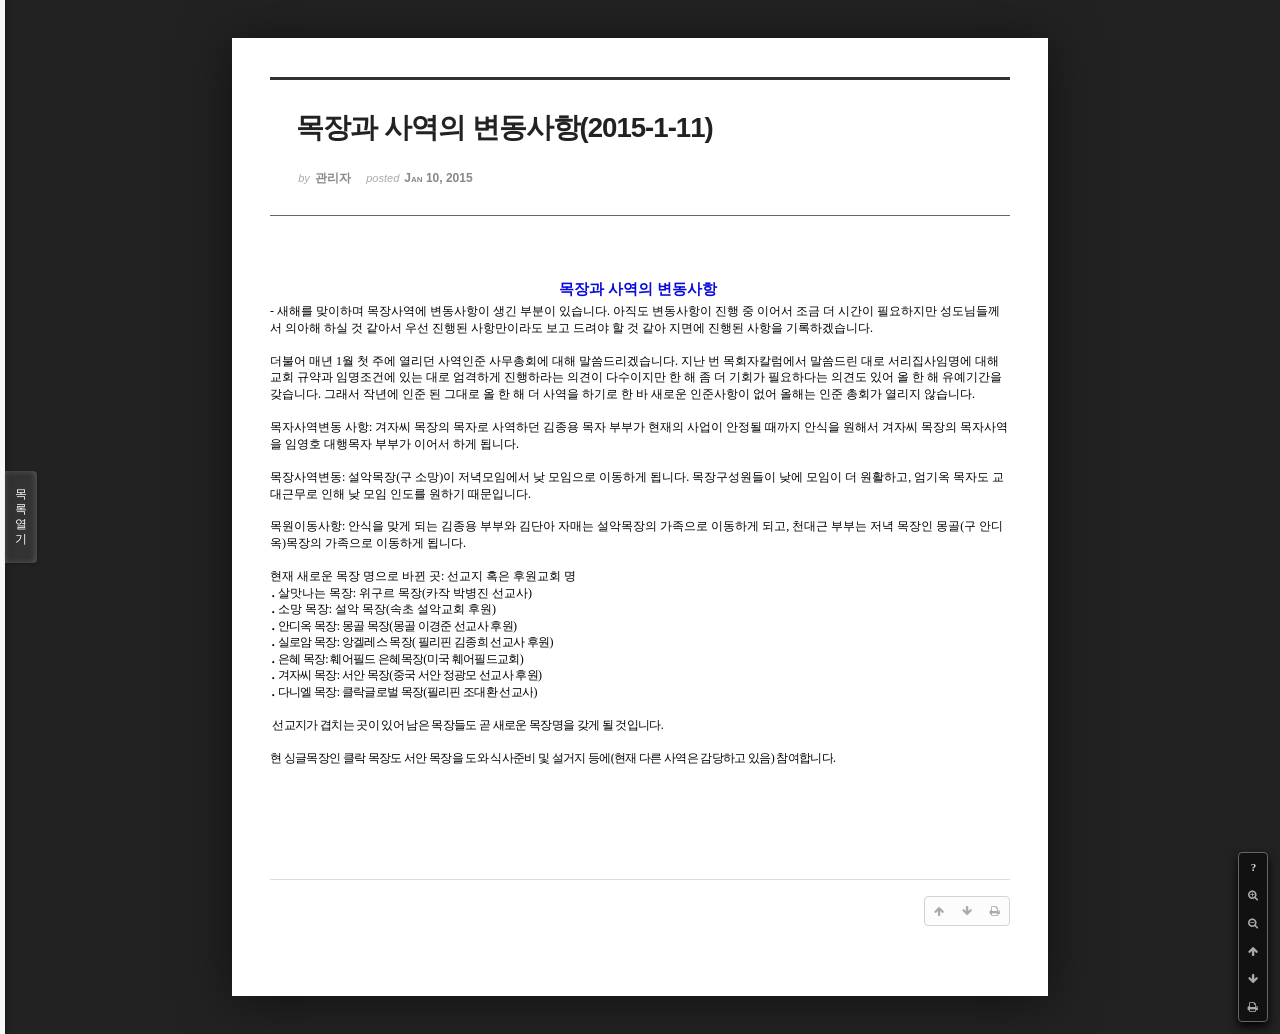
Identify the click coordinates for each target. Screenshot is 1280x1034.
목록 (21, 517)
